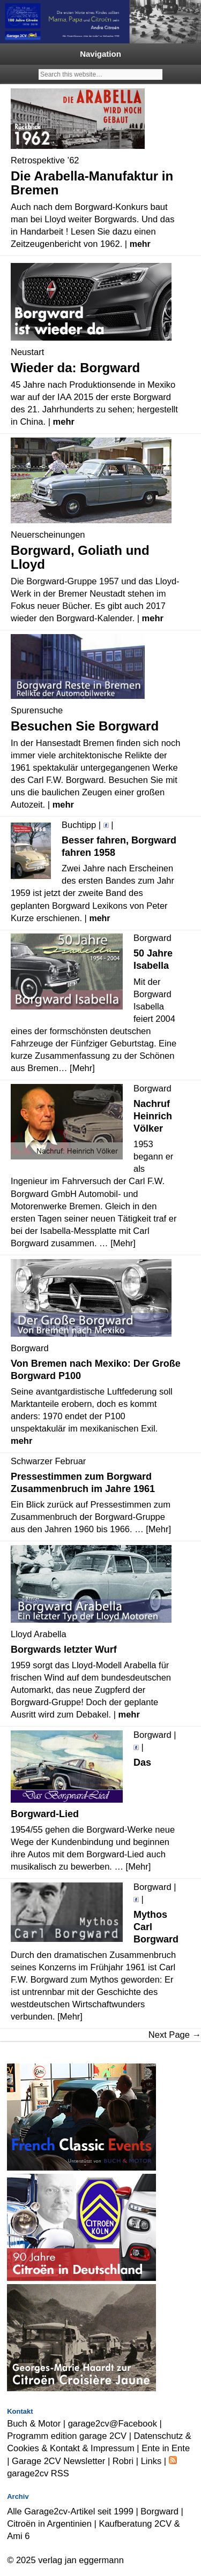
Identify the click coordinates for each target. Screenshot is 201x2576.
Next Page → (174, 2034)
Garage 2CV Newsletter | (62, 2461)
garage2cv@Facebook (112, 2423)
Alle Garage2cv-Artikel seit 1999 (70, 2511)
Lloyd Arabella (38, 1634)
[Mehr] (82, 1068)
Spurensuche (37, 710)
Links (151, 2461)
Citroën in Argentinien (49, 2523)
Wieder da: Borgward (75, 367)
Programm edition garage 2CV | (70, 2436)
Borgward (159, 2511)
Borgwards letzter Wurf (64, 1649)
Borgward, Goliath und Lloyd (80, 557)
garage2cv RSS (38, 2473)
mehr (140, 243)
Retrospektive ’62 (45, 160)
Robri (123, 2461)
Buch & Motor (34, 2423)
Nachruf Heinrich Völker (152, 1116)
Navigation (100, 53)
